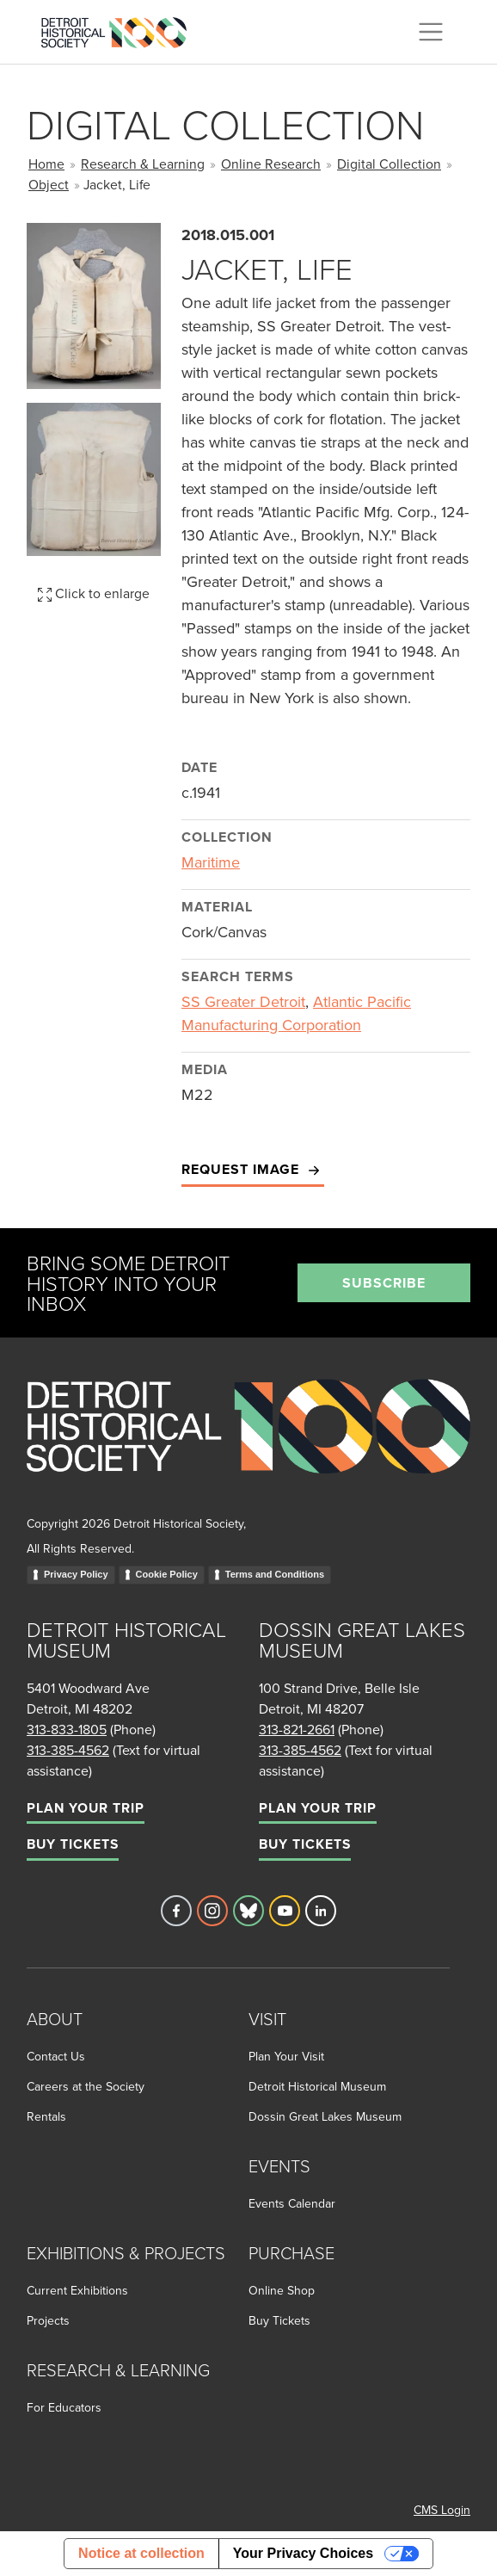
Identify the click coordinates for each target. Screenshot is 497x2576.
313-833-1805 (67, 1729)
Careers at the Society (85, 2086)
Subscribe (384, 1283)
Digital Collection (389, 163)
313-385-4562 (68, 1749)
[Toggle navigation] (431, 32)
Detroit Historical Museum (317, 2086)
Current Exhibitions (77, 2290)
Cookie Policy (167, 1574)
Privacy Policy (76, 1574)
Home (46, 163)
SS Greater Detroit (243, 1001)
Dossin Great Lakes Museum (325, 2116)
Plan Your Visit (286, 2056)
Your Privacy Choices (303, 2553)
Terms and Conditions (274, 1574)
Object (48, 184)
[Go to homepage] (248, 1444)
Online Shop (281, 2290)
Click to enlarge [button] (94, 593)
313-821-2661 (296, 1729)
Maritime (210, 862)
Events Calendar (291, 2203)
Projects (48, 2320)
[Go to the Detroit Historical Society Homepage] (120, 29)
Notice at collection (141, 2553)
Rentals (46, 2116)
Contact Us (56, 2056)
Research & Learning (143, 163)
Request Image (252, 1170)
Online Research (271, 163)
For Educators (64, 2407)
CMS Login (442, 2509)
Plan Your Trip (85, 1808)
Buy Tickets (73, 1844)
